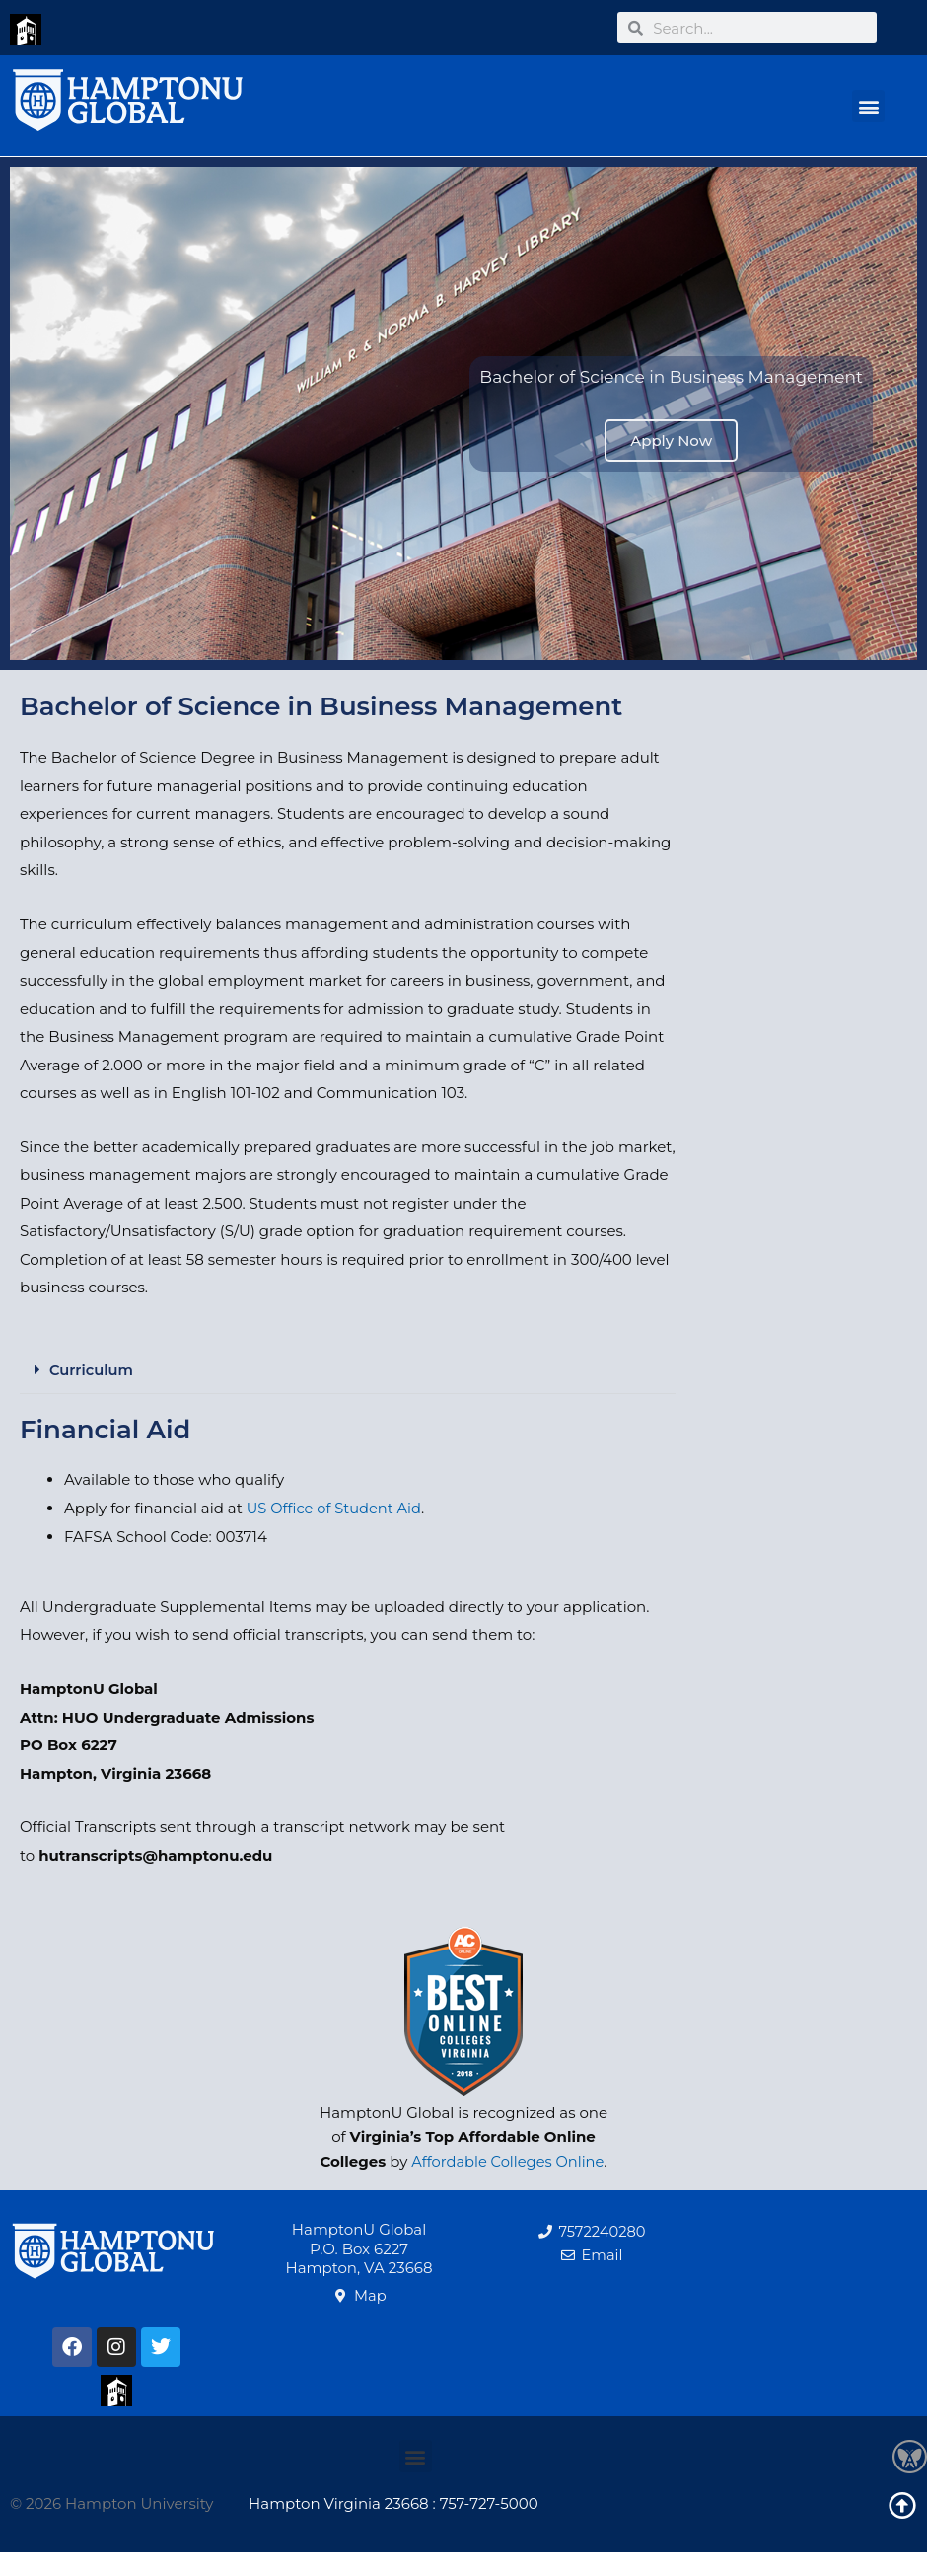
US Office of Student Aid (336, 1507)
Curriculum (92, 1370)
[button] (868, 106)
